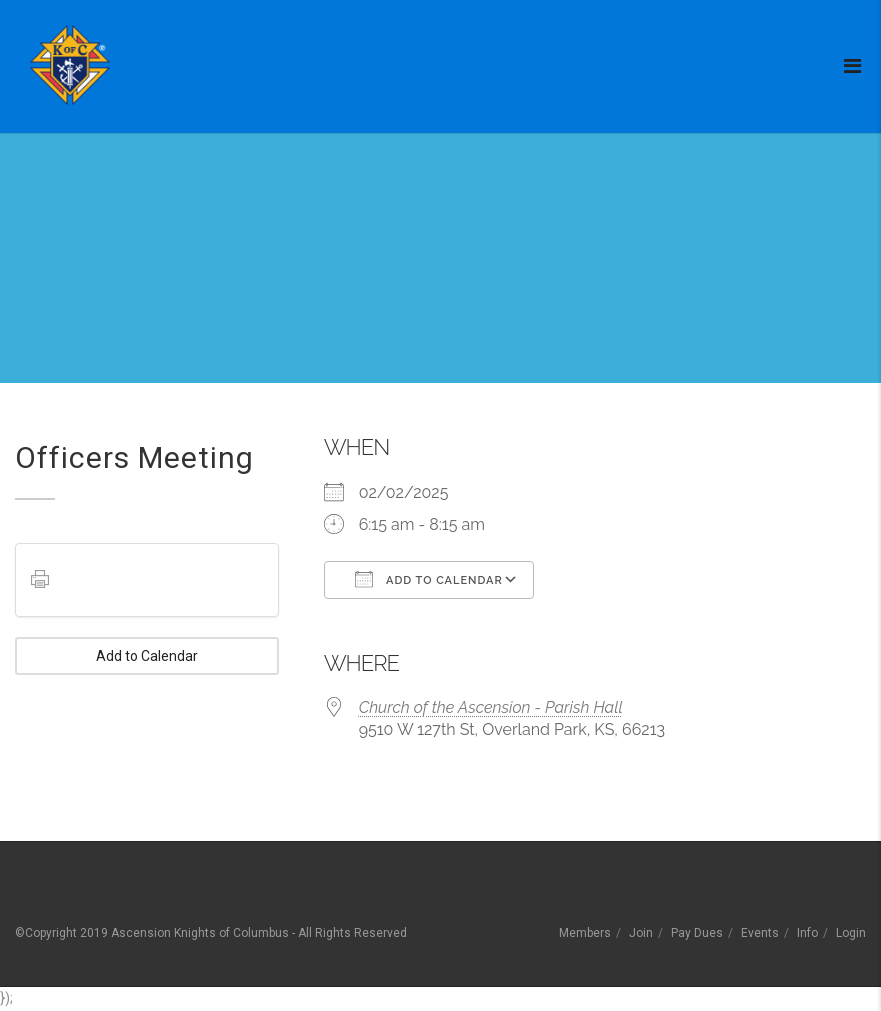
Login (851, 933)
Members (585, 933)
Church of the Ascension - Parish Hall (491, 707)
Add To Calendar (429, 579)
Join (641, 933)
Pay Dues (697, 933)
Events (760, 933)
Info (807, 933)
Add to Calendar (147, 656)
